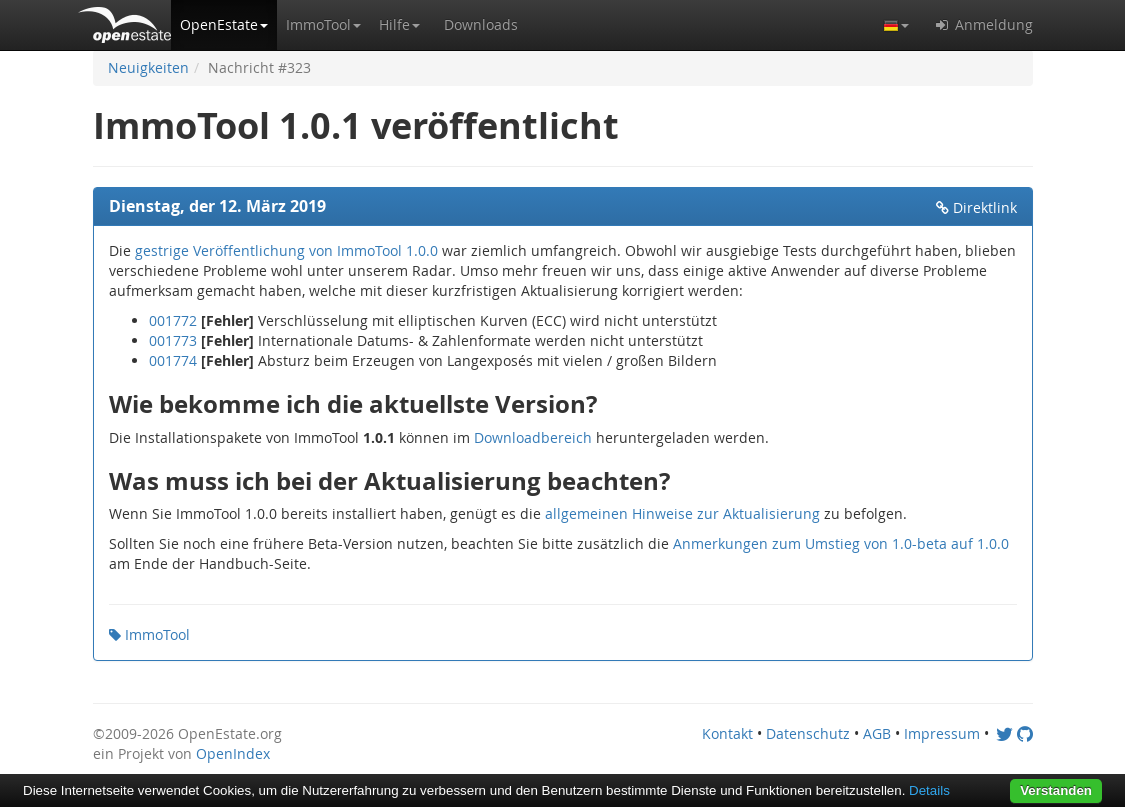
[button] (224, 25)
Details (929, 790)
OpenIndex (233, 753)
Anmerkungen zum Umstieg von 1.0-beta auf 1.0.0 (841, 543)
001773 (173, 340)
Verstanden (1056, 790)
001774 (173, 360)
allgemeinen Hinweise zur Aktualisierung (682, 513)
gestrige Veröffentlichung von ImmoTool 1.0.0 (286, 250)
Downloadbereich (533, 437)
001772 (173, 320)
